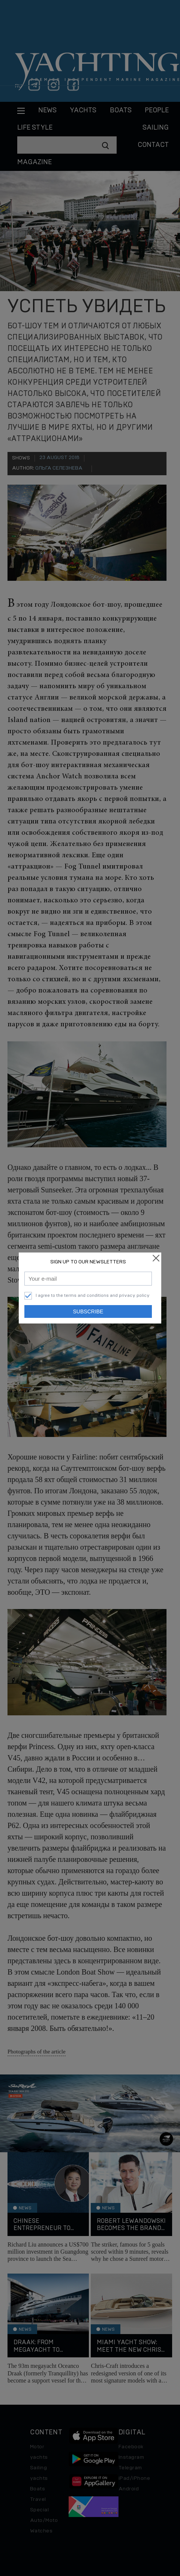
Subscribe (88, 1311)
